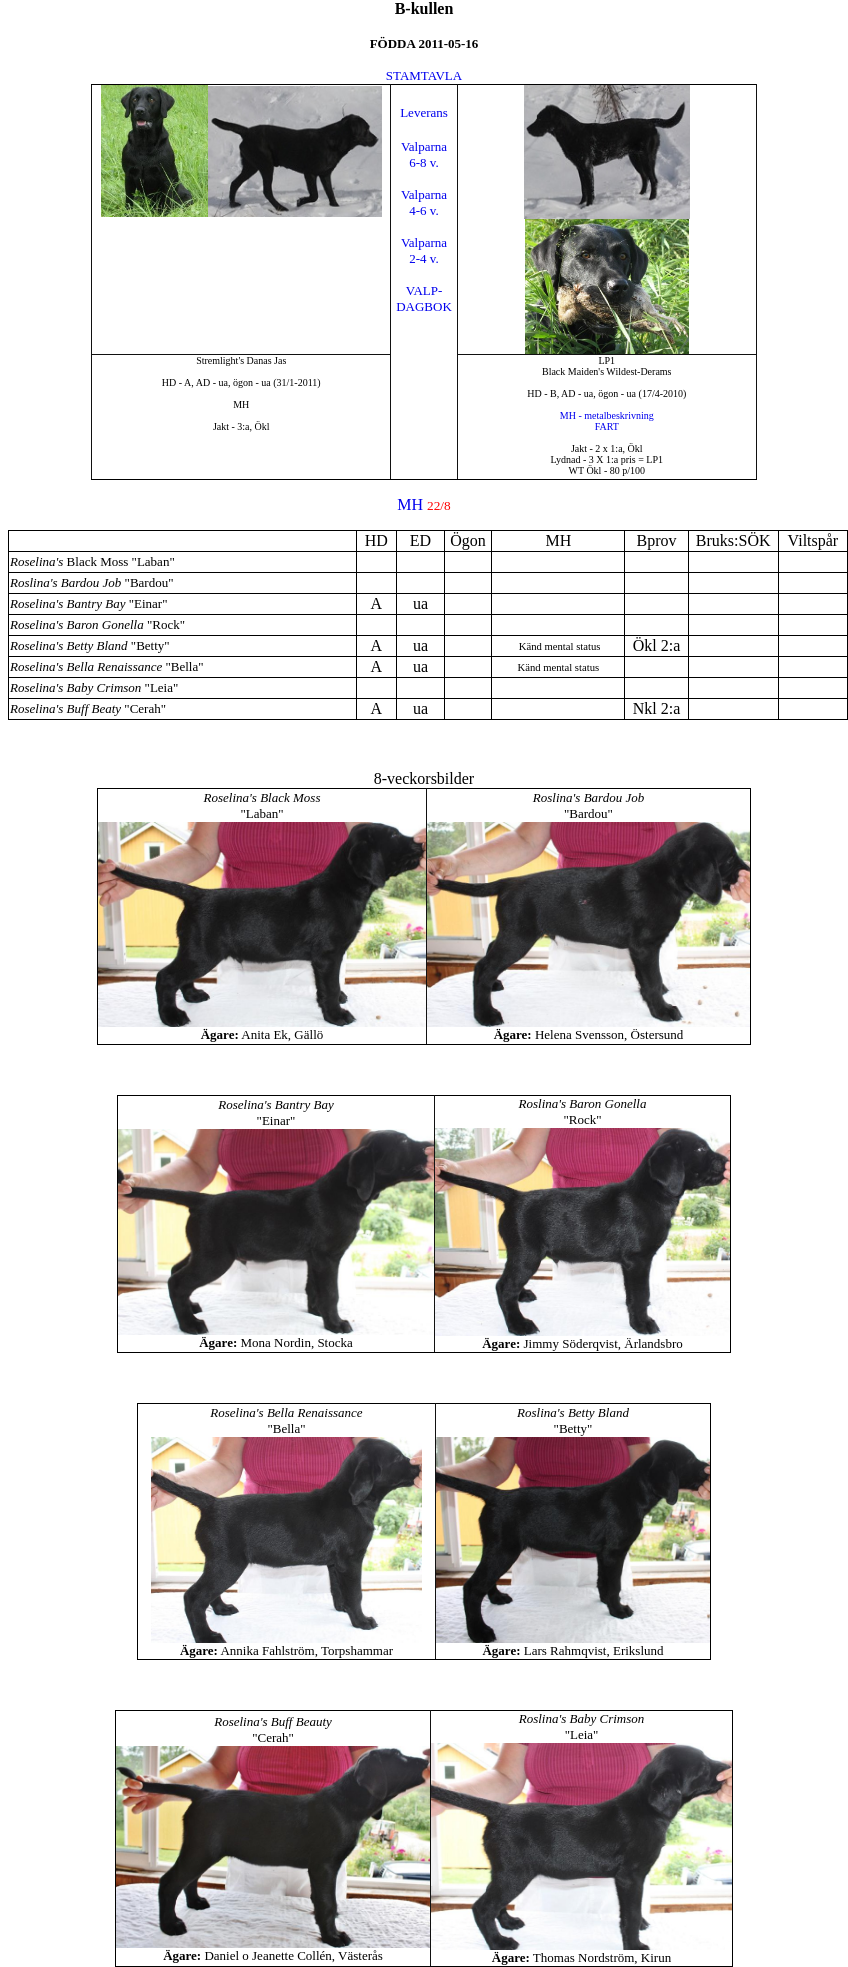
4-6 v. (424, 210)
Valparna (424, 194)
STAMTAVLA (424, 75)
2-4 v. (424, 258)
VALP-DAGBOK (424, 298)
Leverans (424, 112)
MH (410, 504)
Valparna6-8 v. (424, 154)
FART (607, 426)
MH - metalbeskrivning (607, 415)
